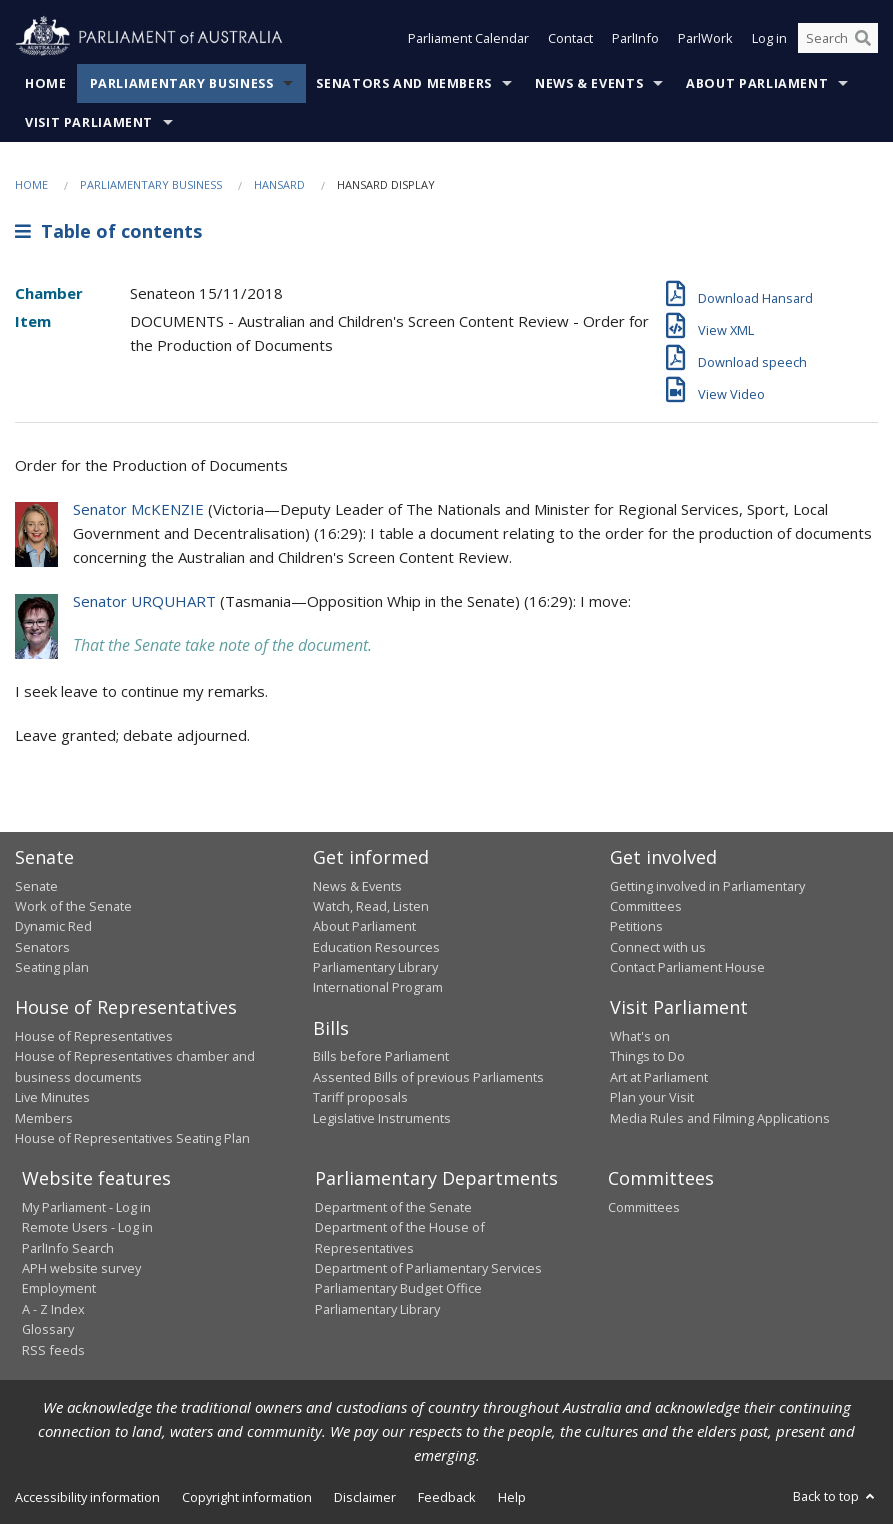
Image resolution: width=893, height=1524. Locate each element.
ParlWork (705, 38)
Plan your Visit (652, 1097)
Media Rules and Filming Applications (720, 1118)
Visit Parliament (89, 122)
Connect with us (658, 947)
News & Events (589, 83)
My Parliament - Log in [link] (86, 1207)
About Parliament (757, 83)
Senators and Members (404, 83)
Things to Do (647, 1056)
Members (44, 1118)
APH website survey (81, 1268)
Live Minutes (52, 1097)
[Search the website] (838, 38)
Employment (59, 1288)
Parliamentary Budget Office (398, 1288)
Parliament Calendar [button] (468, 38)
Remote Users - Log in (87, 1227)
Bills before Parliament (381, 1056)
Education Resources (376, 947)
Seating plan (52, 967)
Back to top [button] (835, 1496)
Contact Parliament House (687, 967)
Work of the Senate (73, 906)
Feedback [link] (447, 1497)
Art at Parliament (659, 1077)
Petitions (636, 926)
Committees (644, 1207)
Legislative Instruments (382, 1118)
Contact (570, 38)
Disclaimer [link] (365, 1497)
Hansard (279, 184)
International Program (378, 987)
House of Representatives (94, 1036)
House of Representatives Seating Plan (132, 1138)
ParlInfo (635, 38)
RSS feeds (53, 1350)
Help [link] (512, 1497)
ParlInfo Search (68, 1248)
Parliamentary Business (182, 83)
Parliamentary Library (375, 967)
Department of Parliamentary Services (428, 1268)
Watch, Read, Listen (371, 906)
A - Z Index (53, 1309)
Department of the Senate (393, 1207)
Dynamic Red (53, 926)
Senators (42, 947)
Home (46, 83)
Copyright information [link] (247, 1497)
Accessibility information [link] (87, 1497)
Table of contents (108, 231)
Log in (769, 38)
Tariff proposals (360, 1097)
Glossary (48, 1329)
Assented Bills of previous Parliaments (428, 1077)
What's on (640, 1036)
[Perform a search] (863, 38)
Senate (36, 886)
